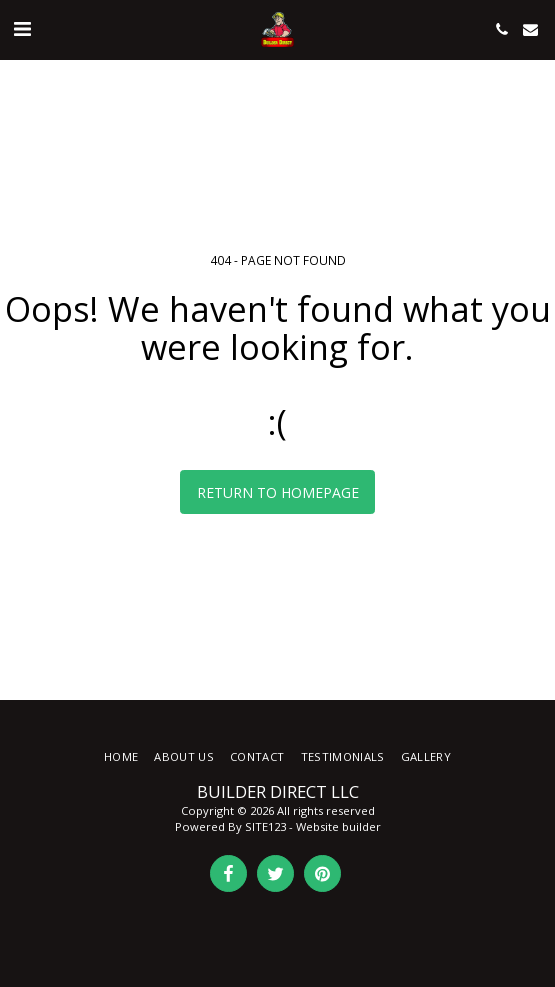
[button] (22, 28)
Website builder (338, 826)
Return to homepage (278, 492)
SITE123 (265, 826)
